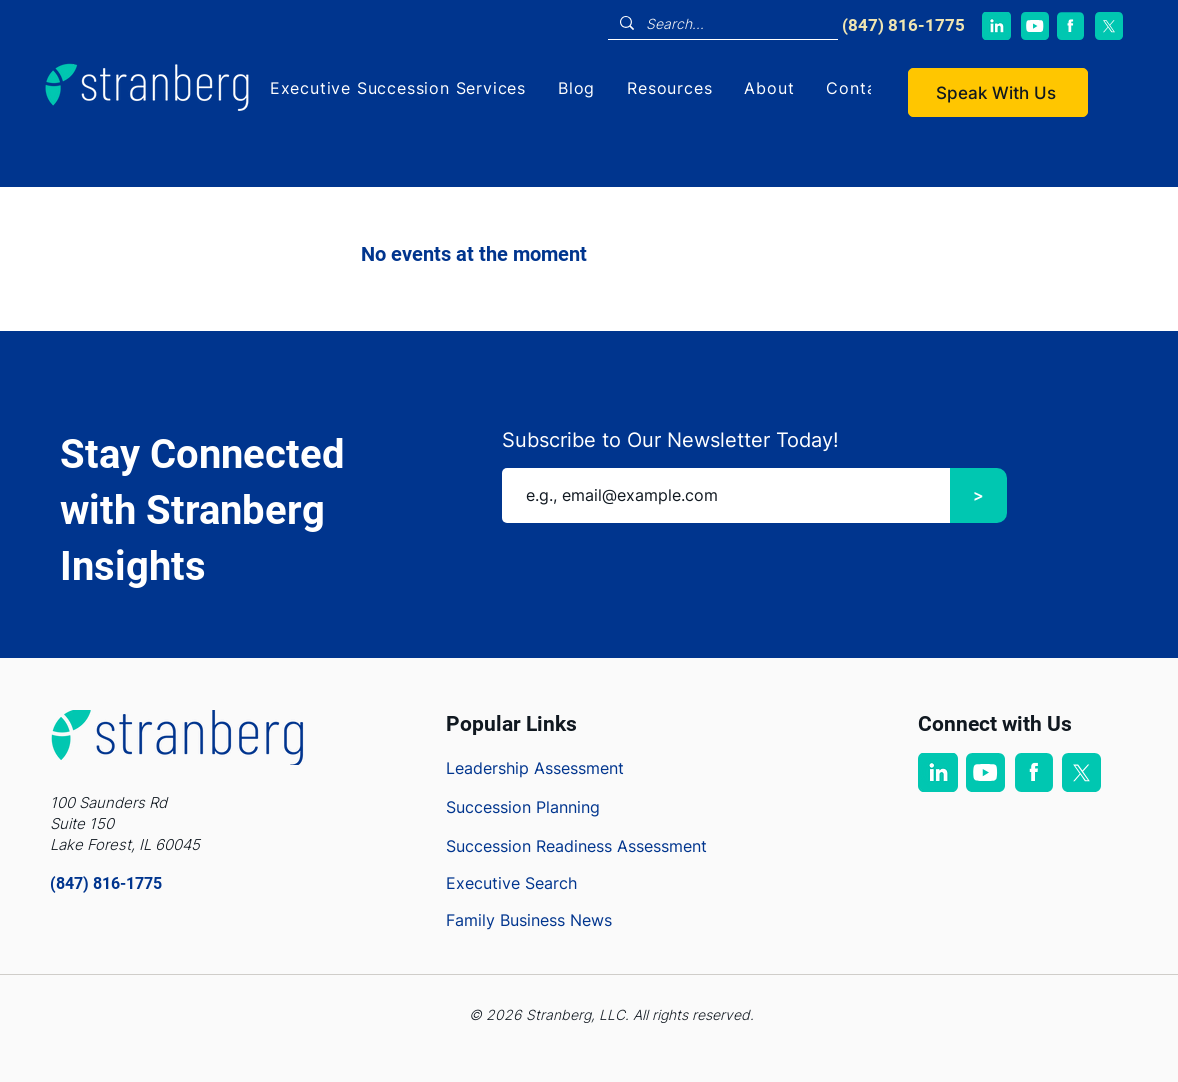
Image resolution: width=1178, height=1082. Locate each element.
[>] (978, 495)
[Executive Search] (548, 883)
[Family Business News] (548, 920)
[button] (398, 88)
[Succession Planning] (548, 807)
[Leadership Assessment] (548, 768)
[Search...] (721, 24)
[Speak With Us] (998, 92)
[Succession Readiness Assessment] (623, 846)
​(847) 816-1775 (903, 25)
